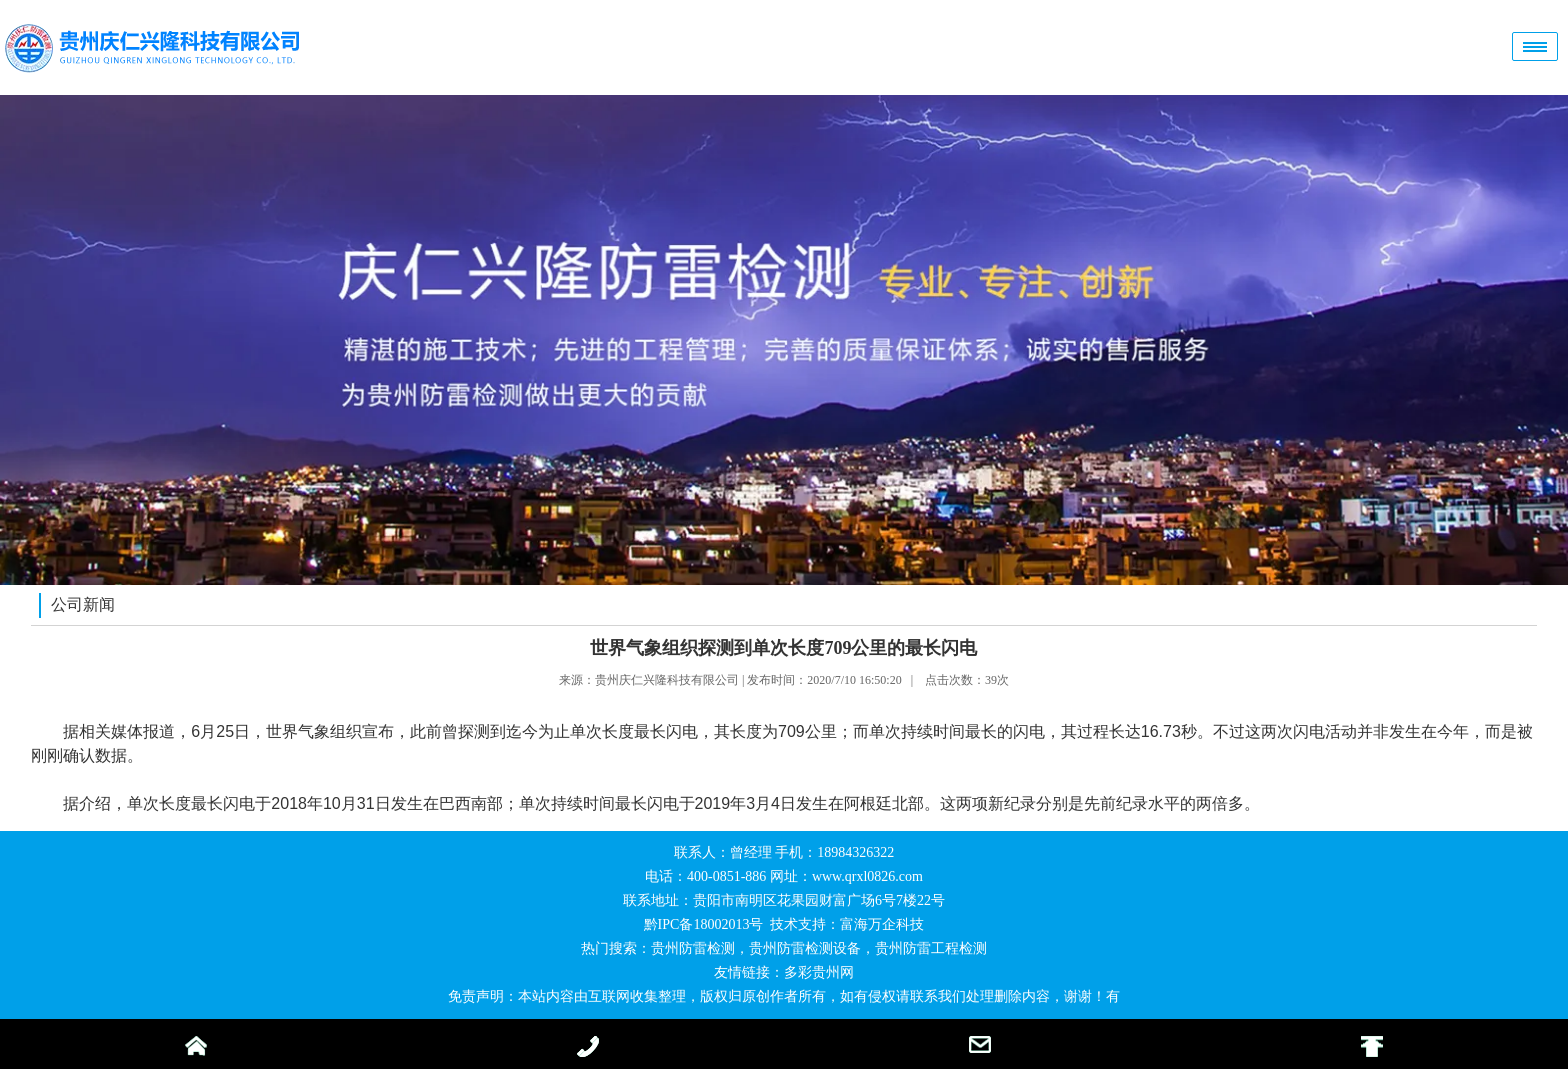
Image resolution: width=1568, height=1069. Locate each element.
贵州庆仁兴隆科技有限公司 (667, 680)
